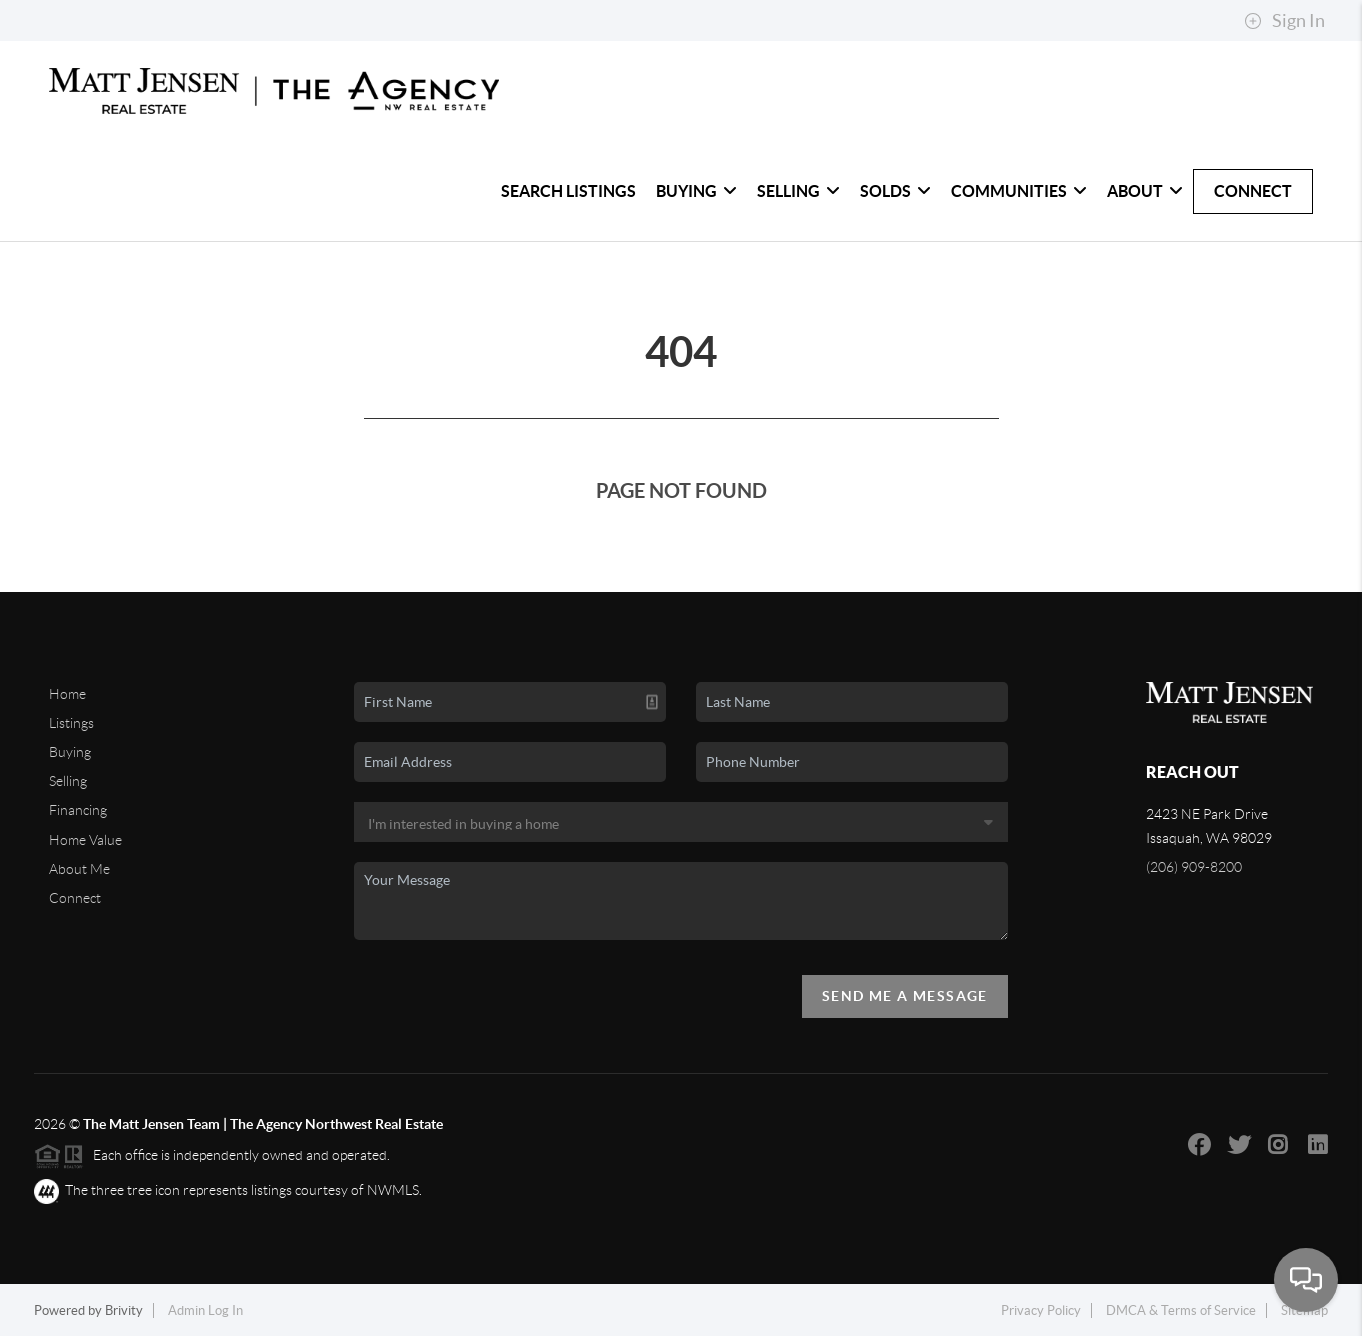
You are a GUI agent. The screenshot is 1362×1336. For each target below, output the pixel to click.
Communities (1019, 191)
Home (67, 694)
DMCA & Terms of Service (1181, 1310)
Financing (78, 810)
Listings (71, 723)
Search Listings (568, 191)
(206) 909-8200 (1194, 867)
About (1145, 191)
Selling (798, 191)
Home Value (85, 840)
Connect (1253, 191)
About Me (79, 869)
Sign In (1284, 21)
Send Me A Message (905, 996)
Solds (895, 191)
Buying (696, 191)
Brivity (124, 1310)
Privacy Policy (1041, 1310)
